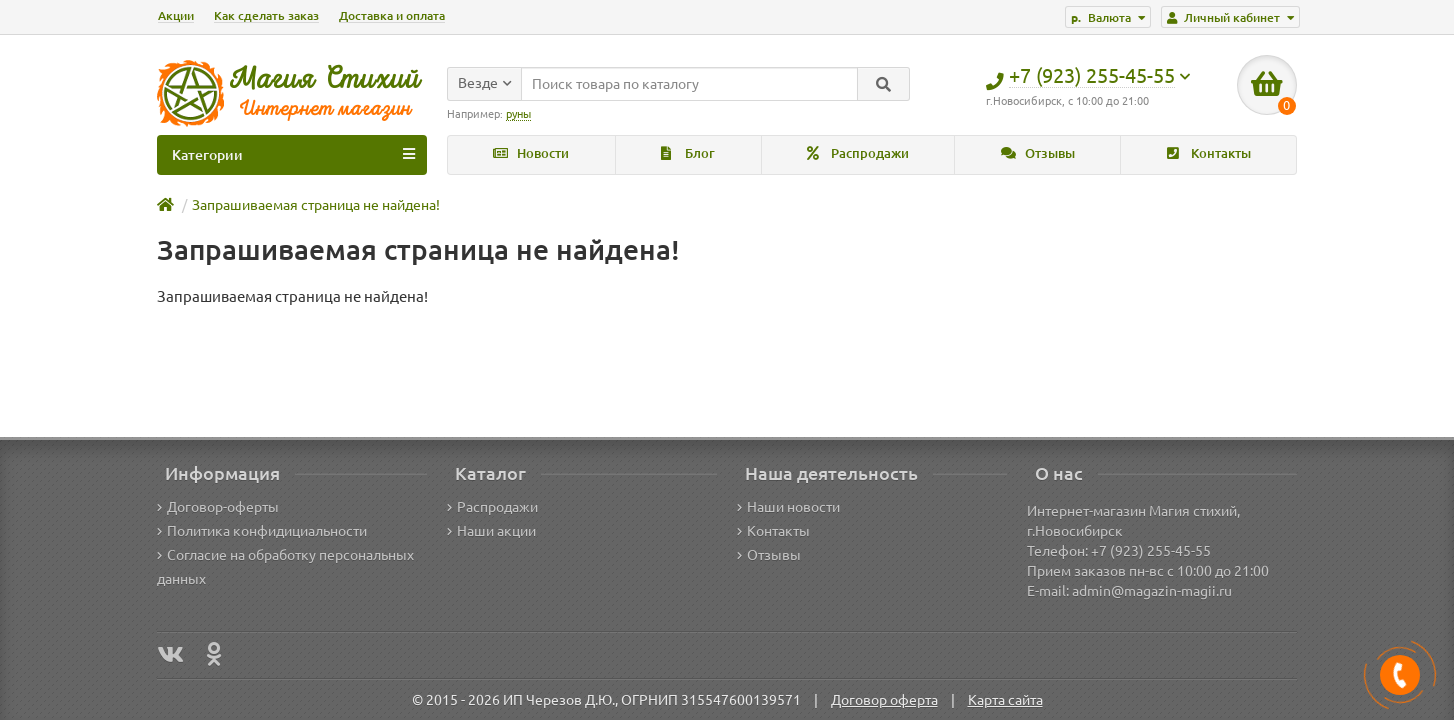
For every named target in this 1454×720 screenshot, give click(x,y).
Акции (176, 15)
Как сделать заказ (266, 15)
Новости (531, 153)
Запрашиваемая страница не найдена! (316, 205)
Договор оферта (884, 700)
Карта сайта (1005, 700)
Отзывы (1038, 153)
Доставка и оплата (392, 15)
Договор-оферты (218, 507)
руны (518, 114)
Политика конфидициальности (262, 531)
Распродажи (858, 153)
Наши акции (491, 531)
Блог (688, 153)
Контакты (1209, 153)
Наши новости (788, 507)
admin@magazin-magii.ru (1152, 591)
